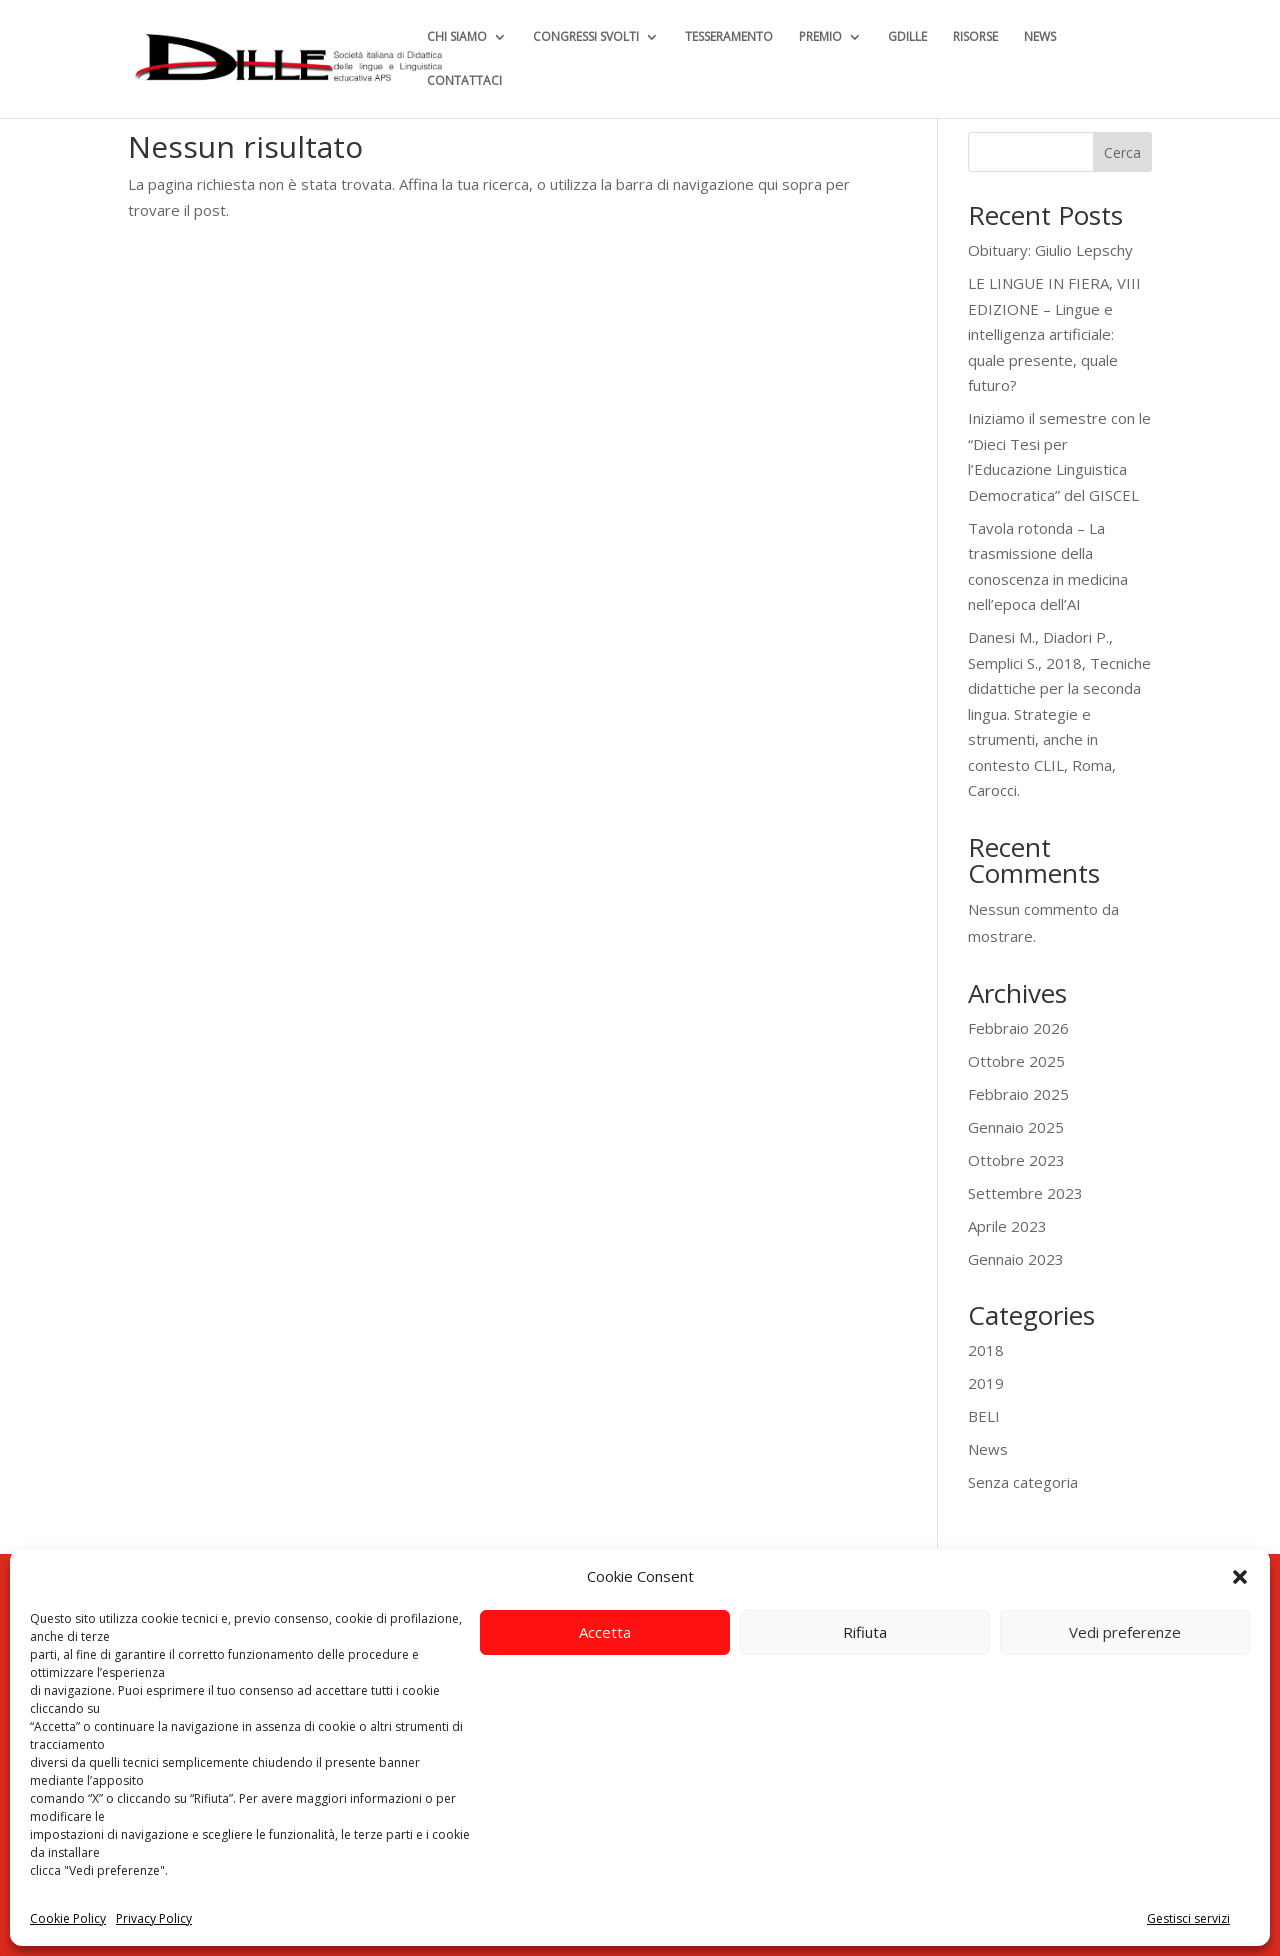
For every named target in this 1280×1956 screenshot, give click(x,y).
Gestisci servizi (1188, 1918)
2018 (986, 1350)
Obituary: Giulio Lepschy (1050, 250)
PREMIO (820, 37)
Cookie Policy (68, 1918)
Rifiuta (865, 1632)
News (988, 1449)
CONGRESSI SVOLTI (586, 37)
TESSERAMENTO (729, 37)
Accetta (605, 1632)
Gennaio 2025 (1016, 1127)
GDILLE (907, 37)
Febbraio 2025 (1018, 1094)
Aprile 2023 (1007, 1226)
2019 (986, 1383)
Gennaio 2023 (1016, 1259)
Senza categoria (1023, 1482)
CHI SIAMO (457, 37)
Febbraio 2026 (1018, 1028)
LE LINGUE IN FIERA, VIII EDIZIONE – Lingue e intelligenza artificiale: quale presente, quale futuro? (1054, 334)
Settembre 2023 (1025, 1193)
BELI (984, 1416)
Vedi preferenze (1125, 1632)
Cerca (1122, 152)
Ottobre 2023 (1016, 1160)
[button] (1240, 1577)
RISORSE (975, 37)
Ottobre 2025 (1016, 1061)
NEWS (1040, 37)
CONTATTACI (464, 81)
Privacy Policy (154, 1918)
